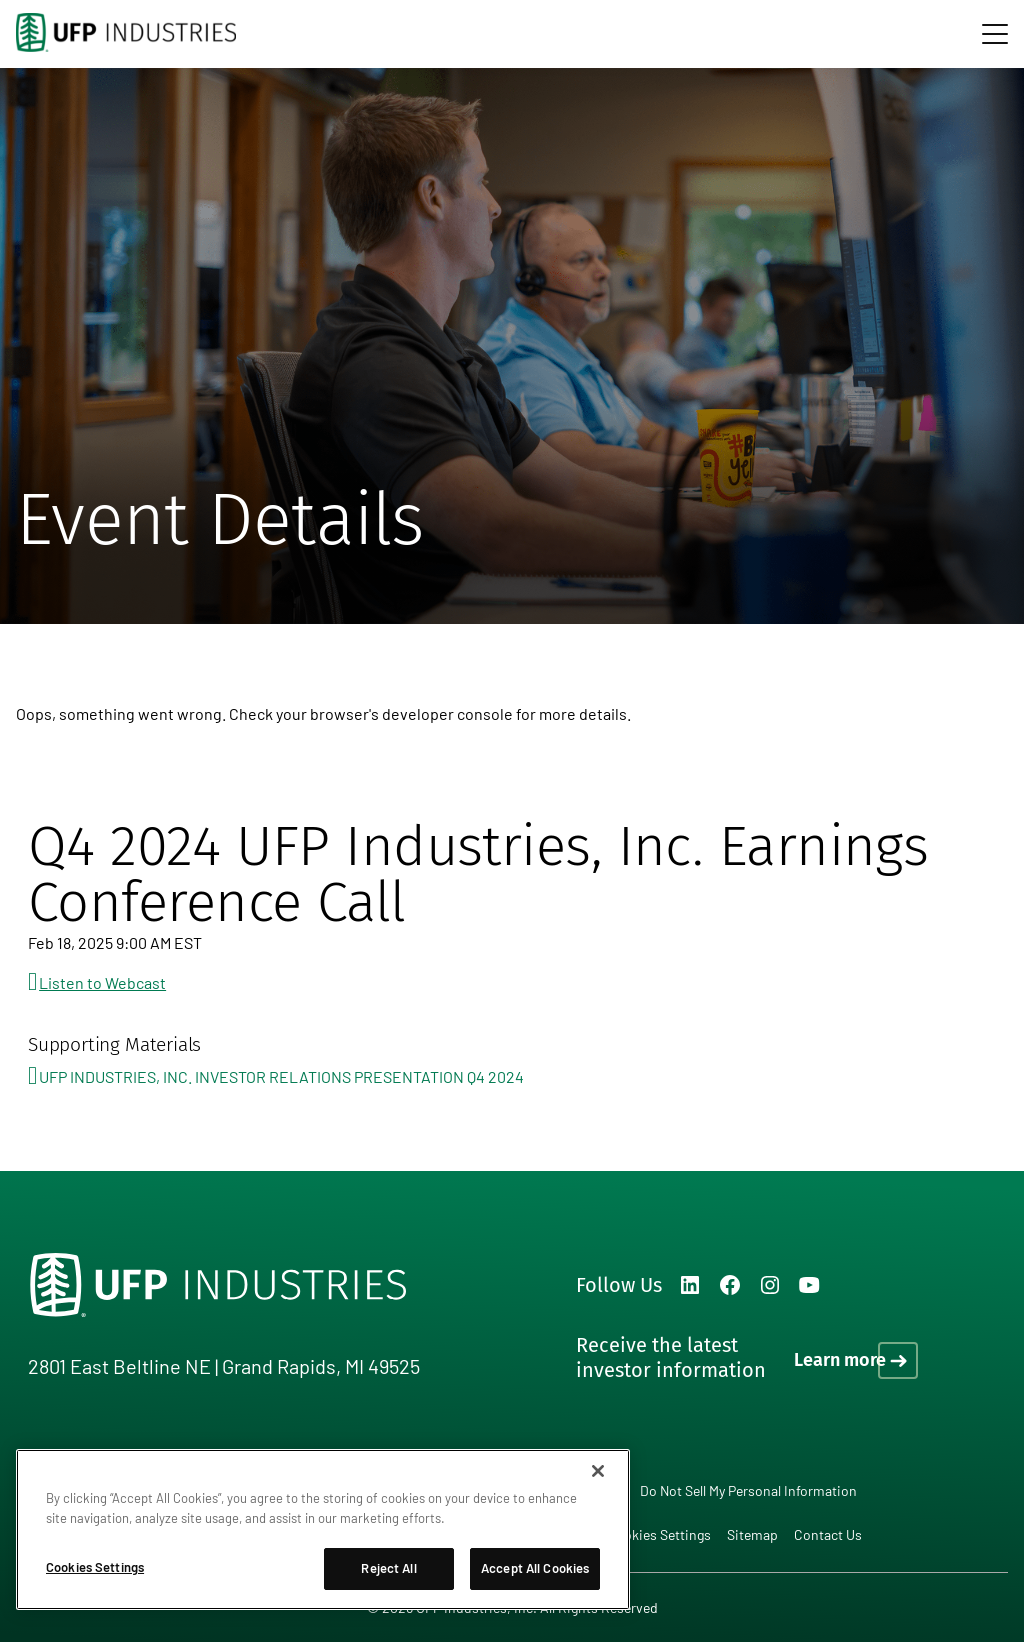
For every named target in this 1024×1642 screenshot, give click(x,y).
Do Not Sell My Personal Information (748, 1490)
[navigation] (995, 34)
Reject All (388, 1568)
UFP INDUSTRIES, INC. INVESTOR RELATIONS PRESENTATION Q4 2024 (281, 1076)
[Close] (598, 1471)
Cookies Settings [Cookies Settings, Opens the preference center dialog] (95, 1567)
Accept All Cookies (535, 1568)
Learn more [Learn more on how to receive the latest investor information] (840, 1360)
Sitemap (752, 1534)
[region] (323, 1529)
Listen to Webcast (102, 982)
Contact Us (828, 1534)
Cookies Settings (659, 1535)
